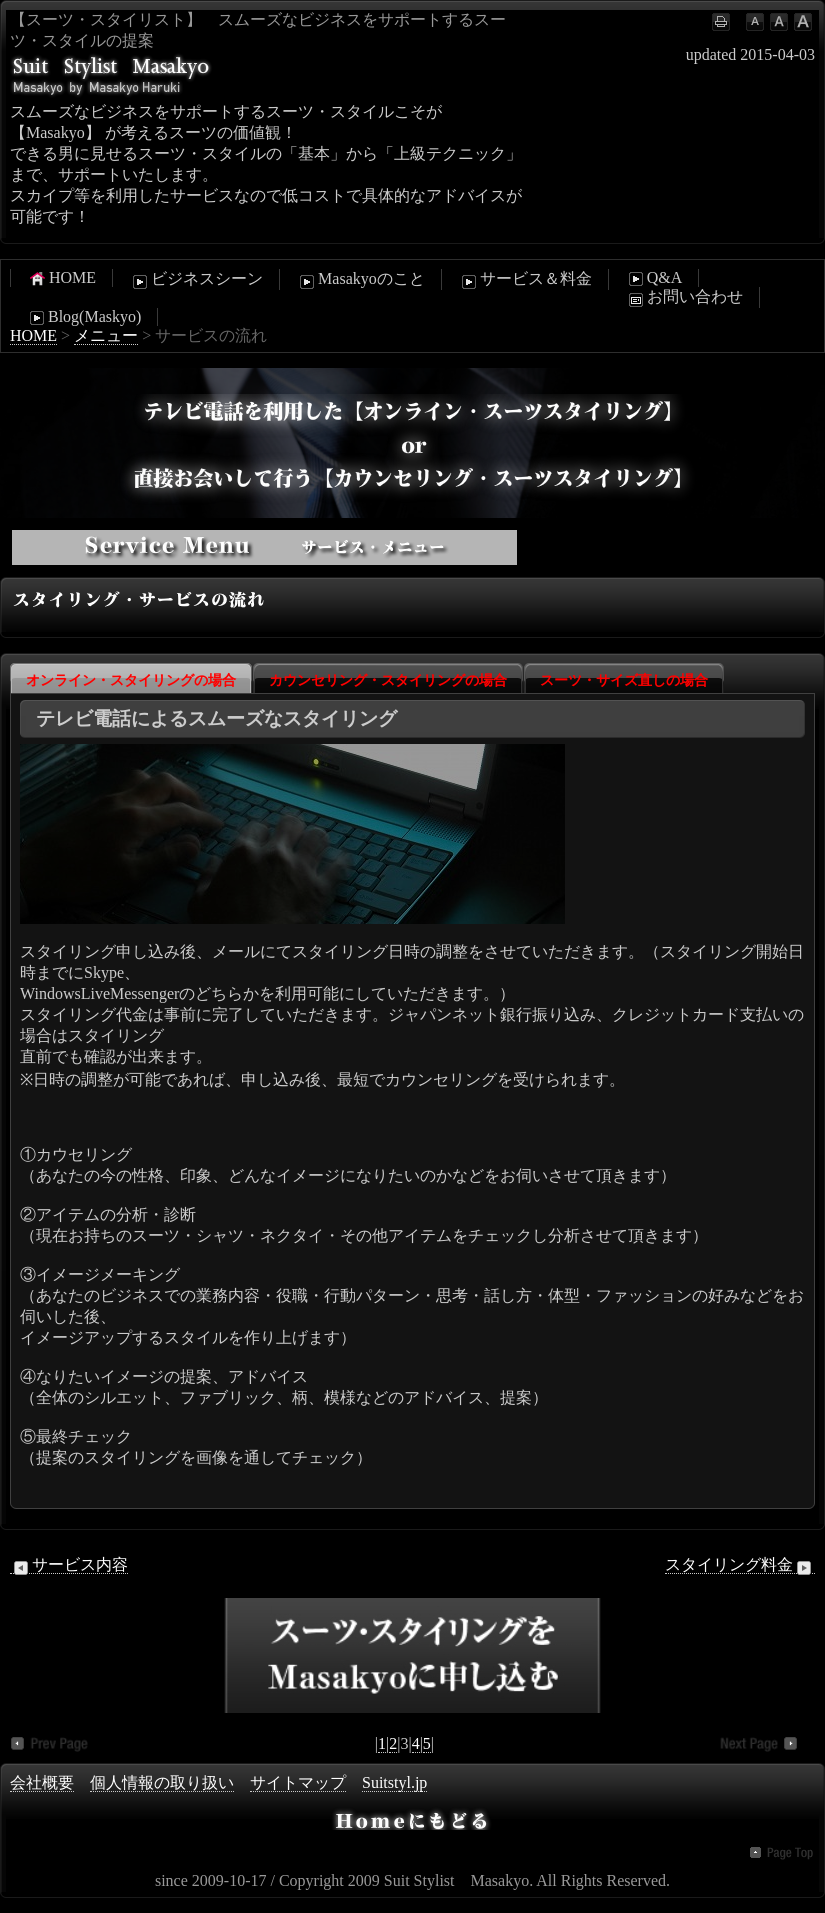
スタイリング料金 (740, 1565)
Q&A (654, 278)
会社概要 (42, 1782)
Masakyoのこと (360, 280)
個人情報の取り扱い (162, 1782)
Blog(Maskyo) (83, 317)
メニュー (106, 335)
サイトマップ (298, 1782)
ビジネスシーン (196, 280)
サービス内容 (69, 1565)
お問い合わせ (684, 298)
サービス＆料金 (525, 280)
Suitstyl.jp (394, 1782)
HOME (61, 278)
